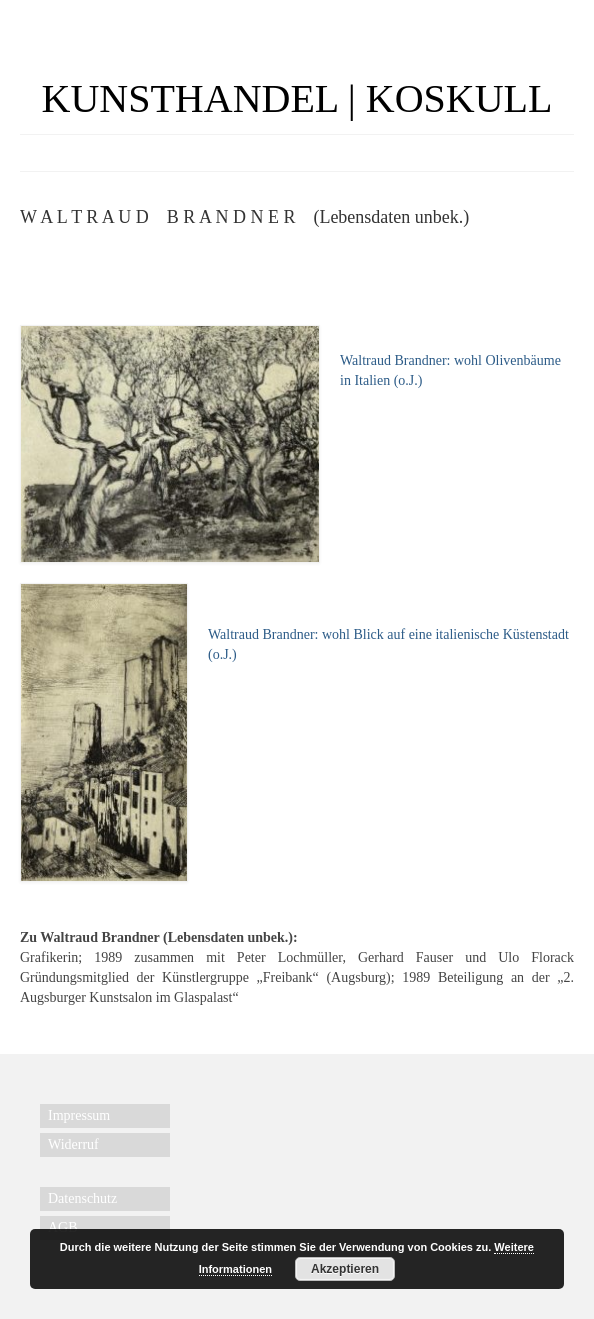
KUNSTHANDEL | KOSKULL (297, 98)
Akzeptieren (345, 1269)
